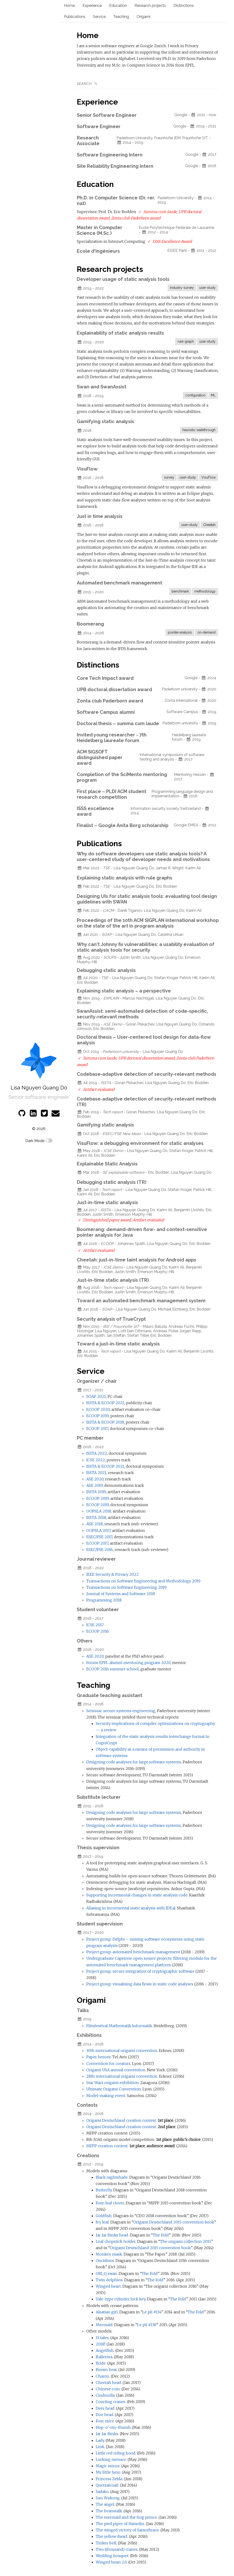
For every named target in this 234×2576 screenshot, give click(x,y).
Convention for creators (108, 2063)
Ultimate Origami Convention (113, 2089)
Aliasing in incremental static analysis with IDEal (130, 1908)
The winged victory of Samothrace (127, 2530)
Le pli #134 (151, 2312)
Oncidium (105, 2260)
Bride (101, 2363)
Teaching (121, 16)
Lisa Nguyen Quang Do (39, 1087)
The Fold (161, 2235)
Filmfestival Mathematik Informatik (119, 2025)
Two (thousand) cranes (117, 2549)
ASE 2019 (94, 1485)
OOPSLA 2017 (98, 1530)
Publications (74, 16)
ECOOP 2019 (97, 1415)
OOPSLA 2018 (98, 1511)
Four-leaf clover (110, 2203)
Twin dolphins (109, 2280)
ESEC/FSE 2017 (99, 1536)
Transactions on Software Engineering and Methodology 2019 (143, 1581)
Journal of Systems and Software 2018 (120, 1593)
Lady (100, 2440)
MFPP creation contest (107, 2145)
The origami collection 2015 (185, 2241)
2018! (100, 2344)
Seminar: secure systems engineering (120, 1710)
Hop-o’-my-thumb (113, 2427)
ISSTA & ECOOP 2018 (105, 1422)
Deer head (105, 2408)
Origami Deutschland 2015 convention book (173, 2222)
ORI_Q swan (106, 2273)
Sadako (102, 2491)
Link (100, 2446)
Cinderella (105, 2395)
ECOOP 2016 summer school (112, 1669)
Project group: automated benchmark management (133, 1952)
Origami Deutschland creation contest (121, 2120)
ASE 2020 (95, 1479)
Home (69, 5)
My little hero (108, 2472)
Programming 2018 (103, 1600)
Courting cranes (110, 2401)
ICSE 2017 (95, 1624)
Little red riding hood (115, 2453)
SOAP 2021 (96, 1396)
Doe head (104, 2414)
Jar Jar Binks (107, 2433)
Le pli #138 (146, 2324)
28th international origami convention (121, 2076)
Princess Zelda (109, 2478)
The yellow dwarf (111, 2536)
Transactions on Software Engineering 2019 (126, 1587)
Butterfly (104, 2190)
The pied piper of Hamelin (120, 2523)
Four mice (105, 2421)
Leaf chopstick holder (115, 2241)
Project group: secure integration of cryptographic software (140, 1971)
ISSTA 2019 (96, 1491)
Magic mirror (108, 2465)
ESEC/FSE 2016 (99, 1549)
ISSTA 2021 (96, 1472)
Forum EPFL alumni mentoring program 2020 (128, 1662)
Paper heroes (98, 2057)
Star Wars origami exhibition (112, 2082)
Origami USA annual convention (115, 2070)
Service (99, 16)
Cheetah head (108, 2382)
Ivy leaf (102, 2222)
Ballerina (104, 2356)
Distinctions (183, 5)
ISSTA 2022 (96, 1453)
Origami (143, 16)
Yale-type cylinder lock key (120, 2299)
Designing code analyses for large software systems (133, 1762)
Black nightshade (112, 2177)
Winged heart (108, 2286)
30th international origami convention (121, 2050)
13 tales (102, 2337)
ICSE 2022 (95, 1460)
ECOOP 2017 (97, 1428)
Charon (102, 2376)
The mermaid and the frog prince (126, 2517)
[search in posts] (159, 83)
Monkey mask (109, 2254)
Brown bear (106, 2369)
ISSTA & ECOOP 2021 (105, 1402)
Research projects (150, 5)
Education (118, 5)
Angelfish (105, 2350)
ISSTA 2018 (96, 1517)
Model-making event (105, 2095)
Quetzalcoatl (107, 2485)
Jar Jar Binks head (112, 2235)
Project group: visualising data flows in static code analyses (139, 1984)
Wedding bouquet (112, 2555)
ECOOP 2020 (98, 1409)
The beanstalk (109, 2511)
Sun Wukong (108, 2498)
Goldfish (104, 2215)
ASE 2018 (94, 1523)
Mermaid (104, 2324)
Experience (92, 5)
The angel (105, 2504)
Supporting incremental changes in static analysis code (136, 1895)
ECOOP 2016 (97, 1631)
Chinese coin (108, 2389)
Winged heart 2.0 (111, 2562)
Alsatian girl (107, 2312)
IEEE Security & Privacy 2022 (112, 1574)
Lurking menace (111, 2459)
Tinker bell (106, 2543)
